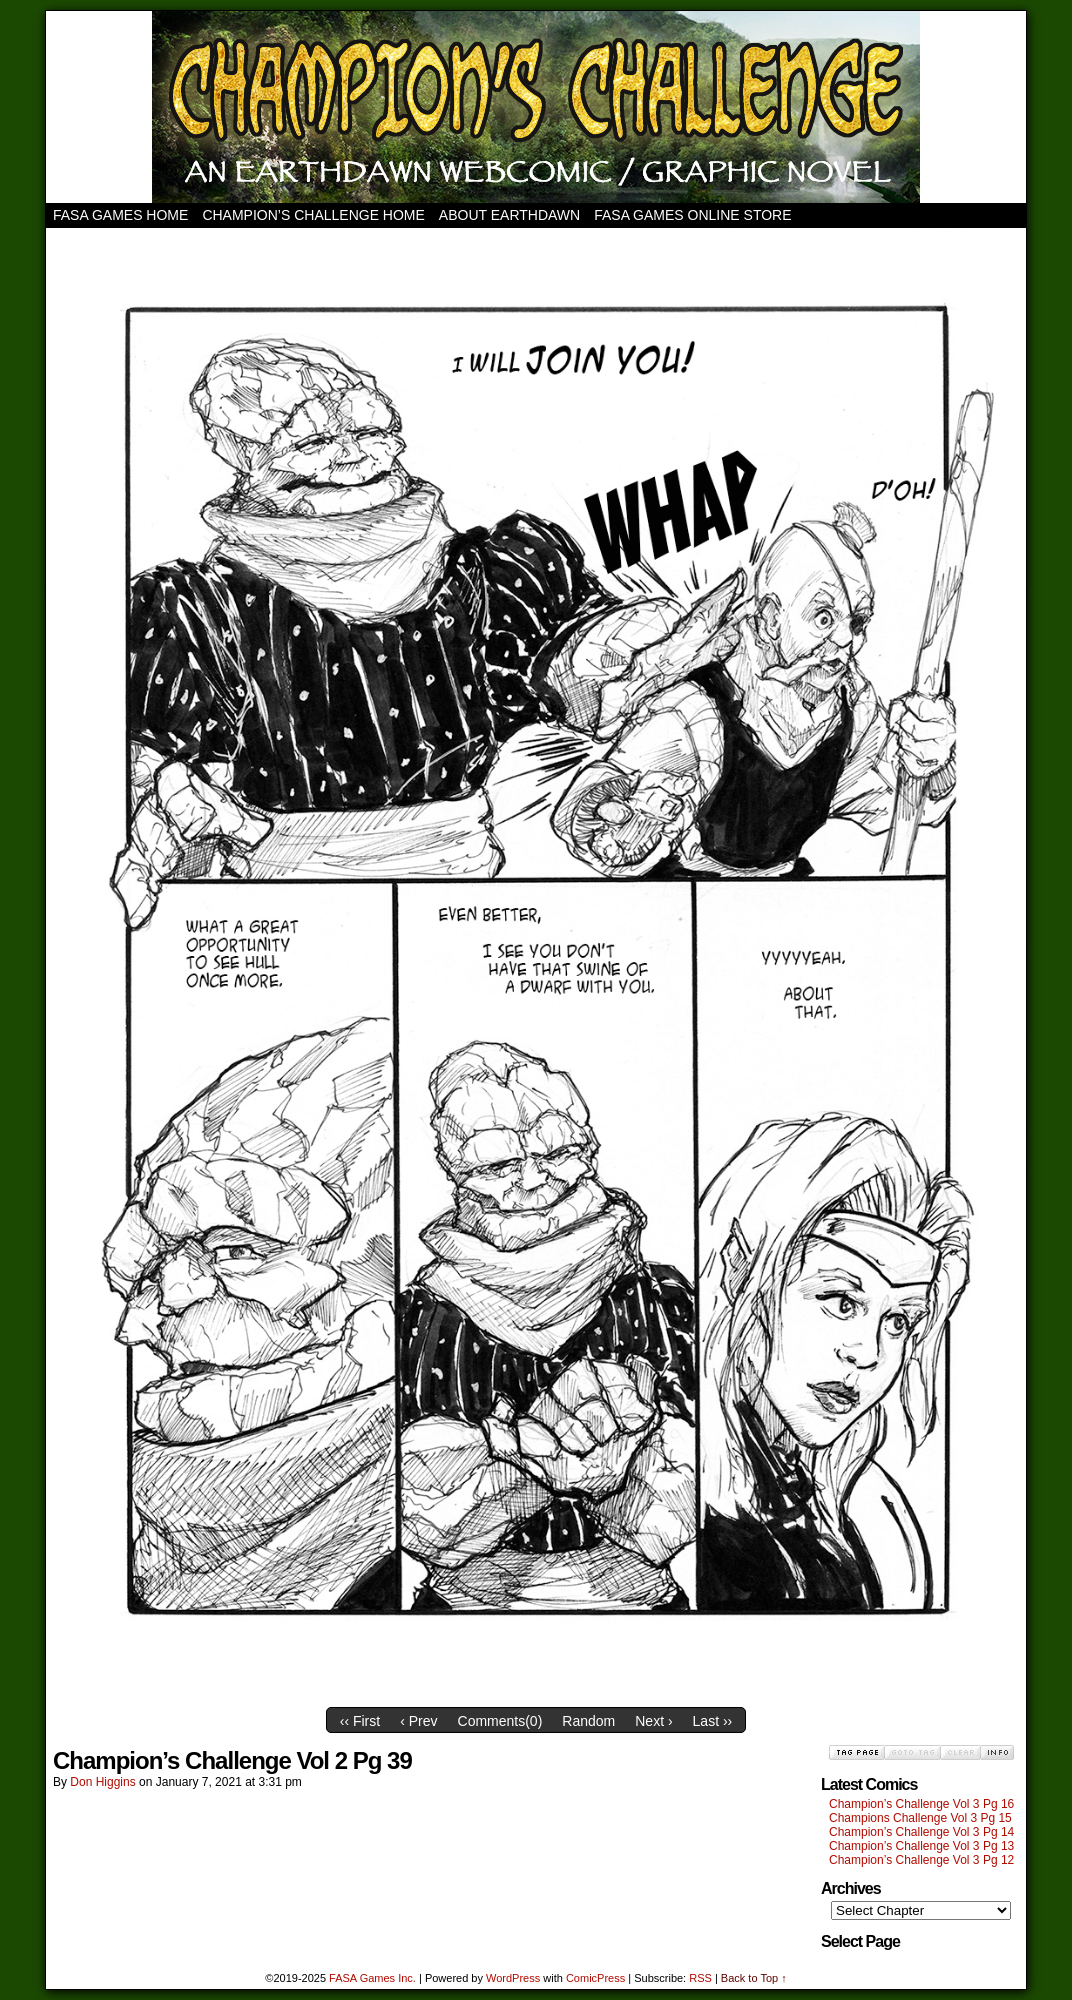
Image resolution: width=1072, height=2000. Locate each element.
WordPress (513, 1978)
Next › (653, 1721)
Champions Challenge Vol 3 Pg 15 (920, 1818)
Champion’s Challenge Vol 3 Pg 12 (921, 1860)
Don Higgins (102, 1782)
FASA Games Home (120, 215)
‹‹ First (360, 1721)
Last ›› (713, 1721)
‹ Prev (418, 1721)
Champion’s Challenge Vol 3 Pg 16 (921, 1804)
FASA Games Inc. (372, 1978)
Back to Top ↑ (754, 1978)
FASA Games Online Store (692, 215)
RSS (700, 1978)
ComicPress (595, 1978)
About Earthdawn (509, 215)
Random (588, 1721)
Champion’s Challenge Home (313, 215)
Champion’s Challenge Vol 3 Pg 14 (921, 1832)
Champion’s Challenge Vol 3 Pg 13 (921, 1846)
